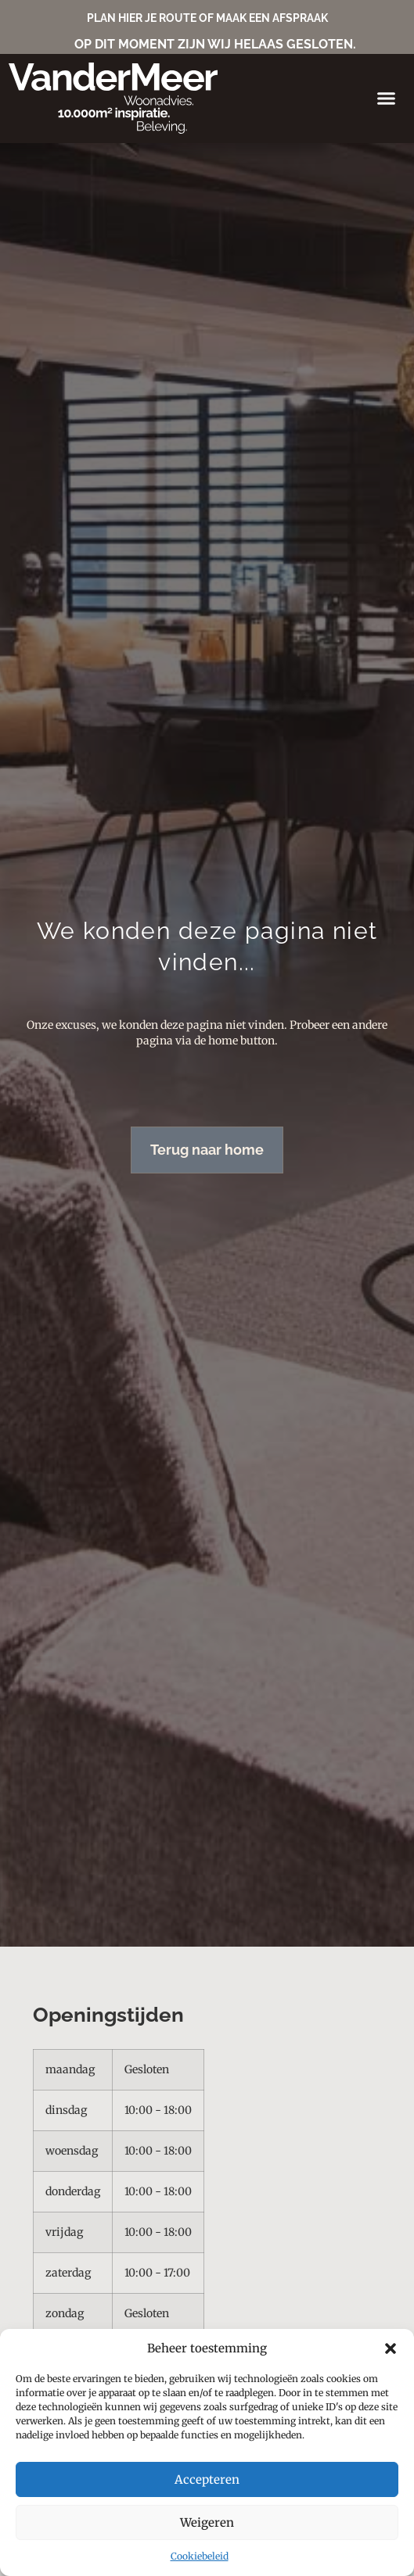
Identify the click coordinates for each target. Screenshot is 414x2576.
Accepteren (207, 2479)
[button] (390, 2348)
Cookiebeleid (200, 2556)
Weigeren (207, 2522)
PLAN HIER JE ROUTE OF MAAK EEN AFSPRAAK (207, 18)
